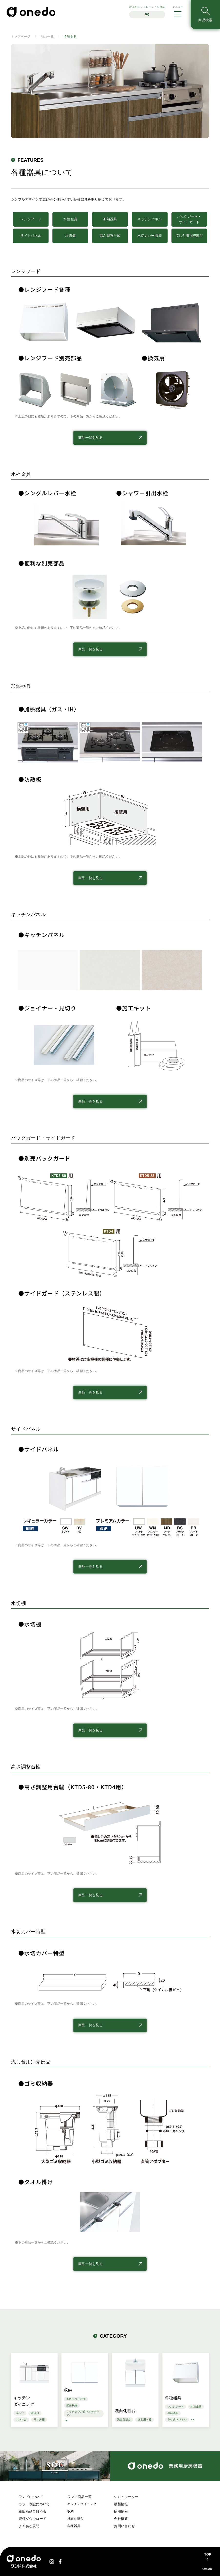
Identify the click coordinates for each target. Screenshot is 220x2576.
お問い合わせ (124, 2526)
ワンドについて (31, 2497)
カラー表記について (34, 2504)
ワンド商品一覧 (79, 2497)
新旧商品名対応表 (32, 2511)
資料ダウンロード (32, 2519)
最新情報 (121, 2504)
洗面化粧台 (75, 2518)
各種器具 (73, 2526)
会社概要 (121, 2519)
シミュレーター (126, 2497)
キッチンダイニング (82, 2504)
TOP (207, 2554)
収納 (70, 2511)
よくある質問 (29, 2526)
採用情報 (121, 2511)
